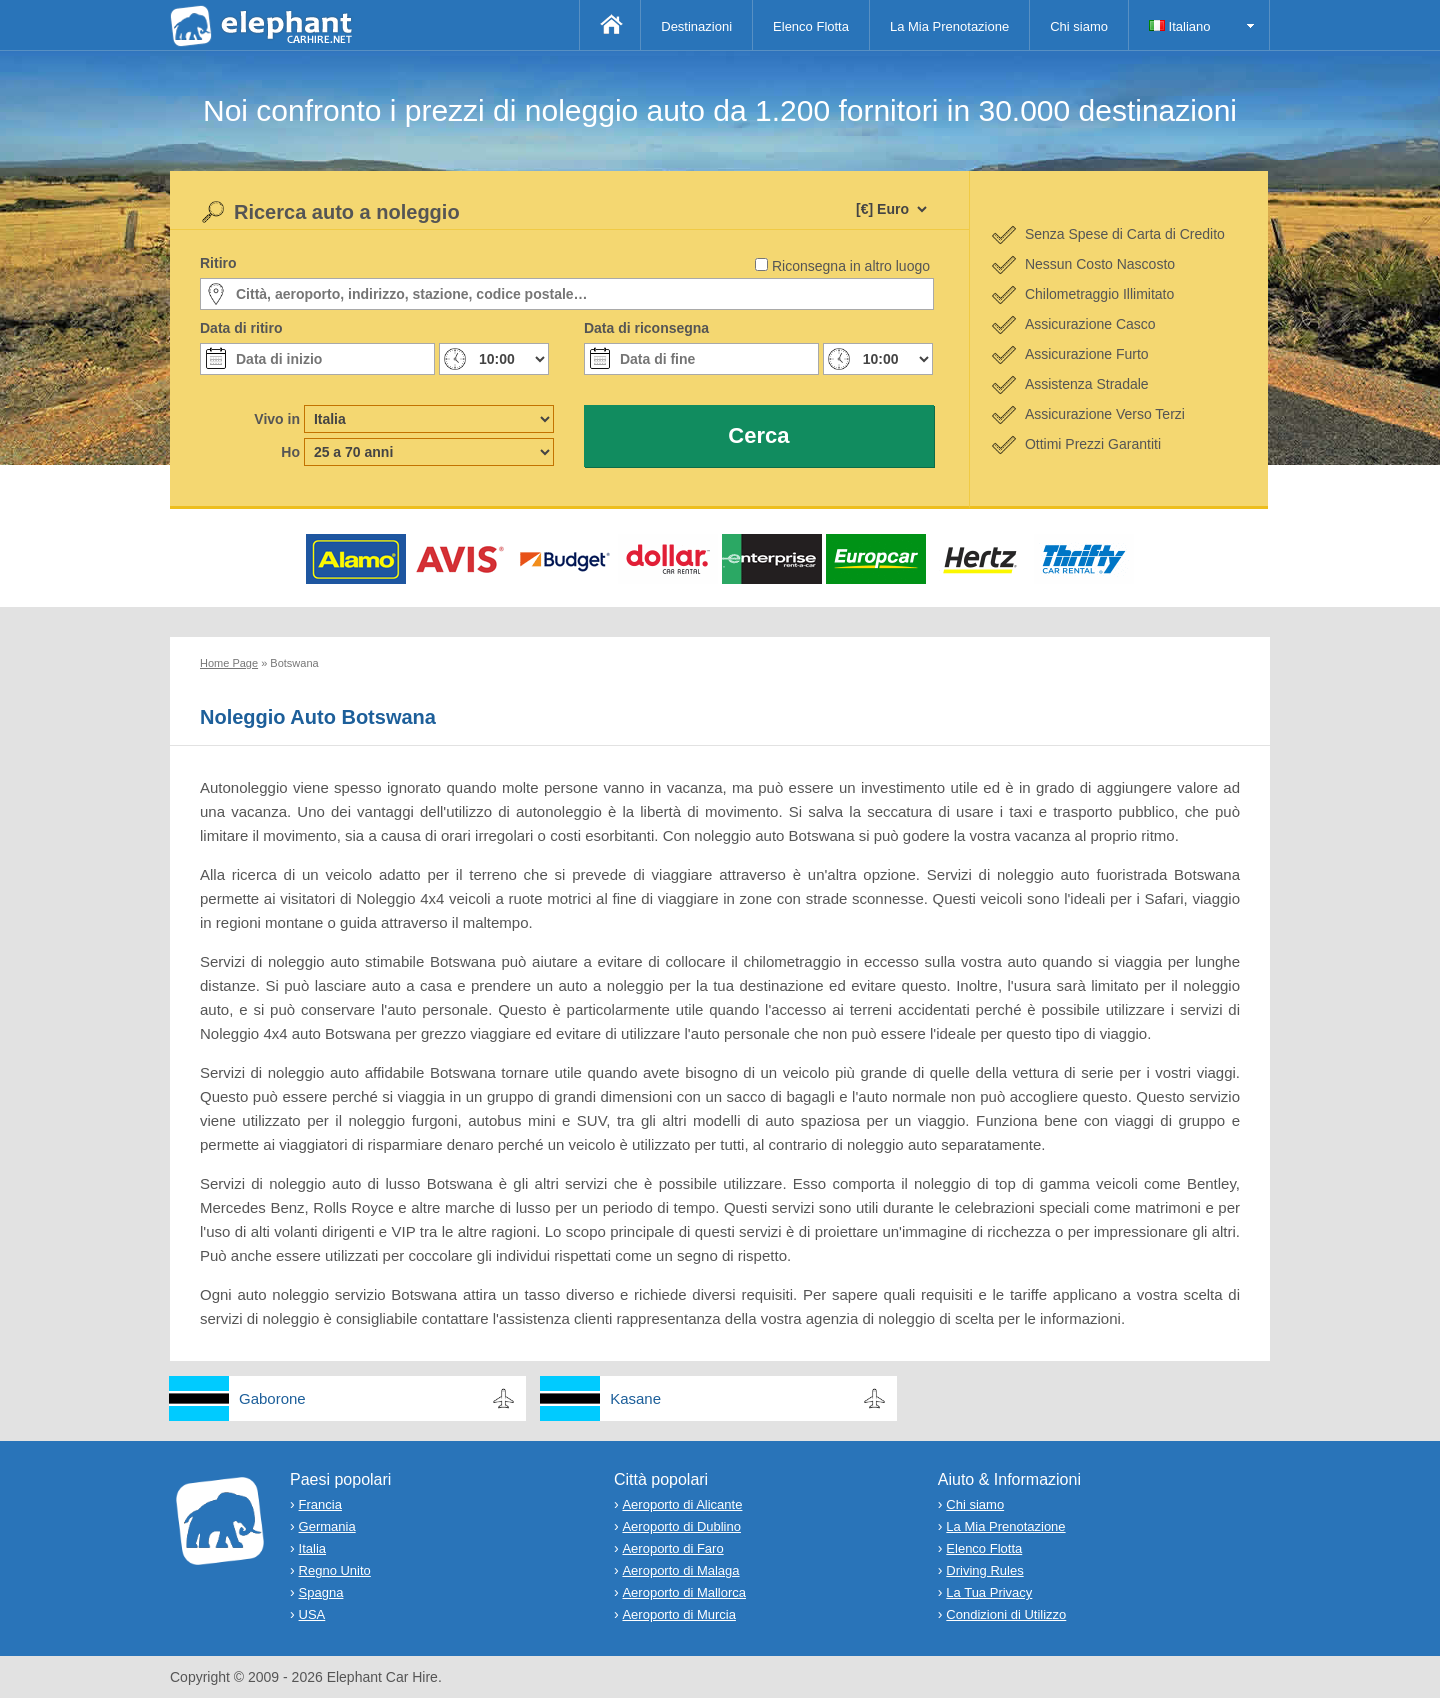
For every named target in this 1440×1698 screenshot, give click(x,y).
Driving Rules (984, 1570)
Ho (290, 452)
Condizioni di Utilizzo (1006, 1614)
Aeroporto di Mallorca (684, 1592)
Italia (312, 1548)
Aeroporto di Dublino (681, 1526)
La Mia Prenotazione (949, 26)
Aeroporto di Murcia (678, 1614)
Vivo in (277, 419)
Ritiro (218, 263)
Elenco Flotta (811, 26)
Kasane (635, 1398)
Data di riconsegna (646, 328)
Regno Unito (335, 1570)
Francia (320, 1504)
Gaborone (272, 1398)
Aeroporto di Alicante (682, 1504)
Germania (327, 1526)
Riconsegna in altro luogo (851, 266)
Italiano (1180, 26)
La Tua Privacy (989, 1592)
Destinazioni (696, 26)
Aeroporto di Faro (672, 1548)
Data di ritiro (241, 328)
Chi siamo (1079, 26)
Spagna (321, 1592)
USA (312, 1614)
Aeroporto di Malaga (680, 1570)
